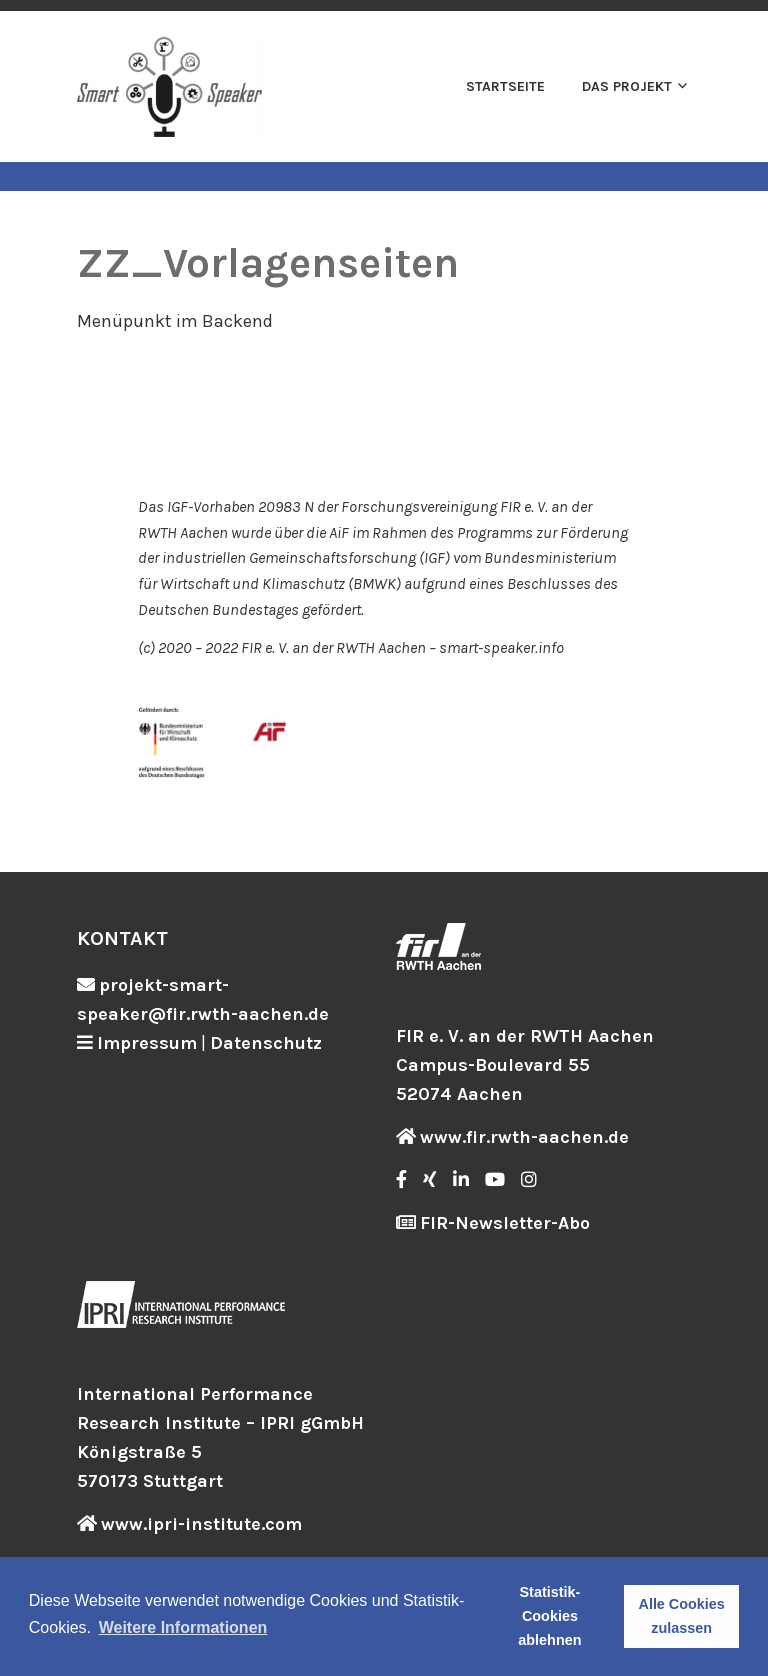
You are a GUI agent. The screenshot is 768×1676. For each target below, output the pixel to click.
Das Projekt (627, 86)
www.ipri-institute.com (201, 1524)
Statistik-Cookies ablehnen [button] (549, 1616)
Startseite (505, 86)
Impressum (147, 1043)
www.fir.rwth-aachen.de (524, 1137)
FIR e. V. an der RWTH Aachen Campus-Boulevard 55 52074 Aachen (525, 1065)
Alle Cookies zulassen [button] (681, 1616)
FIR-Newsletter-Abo (505, 1223)
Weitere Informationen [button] (183, 1627)
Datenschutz (266, 1043)
